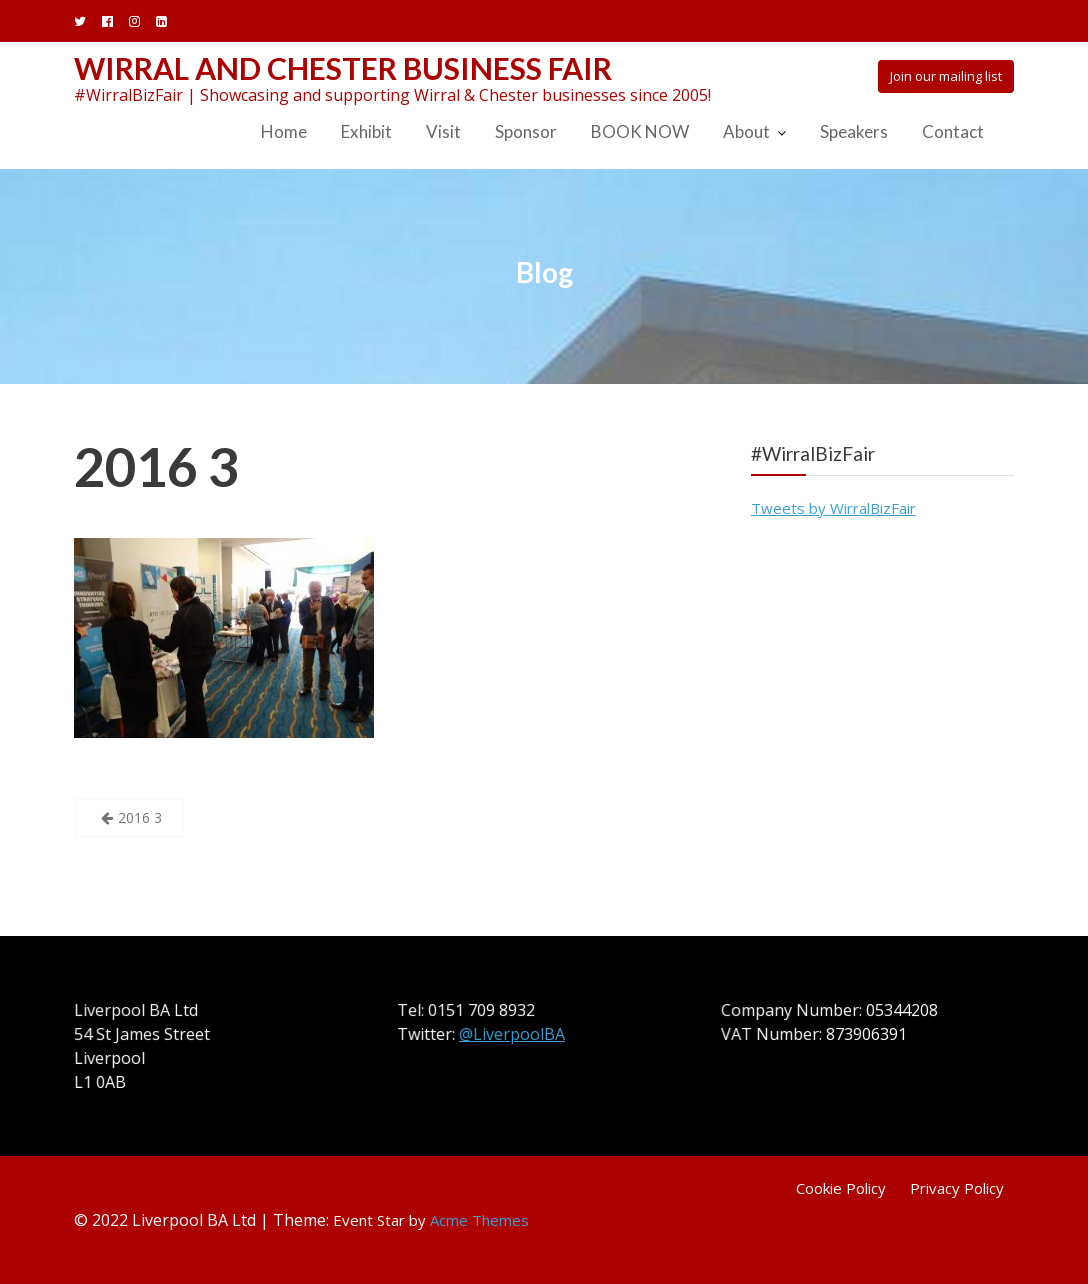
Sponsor (526, 131)
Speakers (854, 131)
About (746, 131)
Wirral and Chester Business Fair (343, 68)
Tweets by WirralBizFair (833, 508)
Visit (443, 131)
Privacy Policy (957, 1188)
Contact (953, 131)
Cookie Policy (841, 1188)
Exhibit (366, 131)
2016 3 (156, 466)
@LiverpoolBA (512, 1034)
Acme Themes (479, 1220)
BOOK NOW (640, 131)
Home (284, 131)
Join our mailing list (946, 76)
